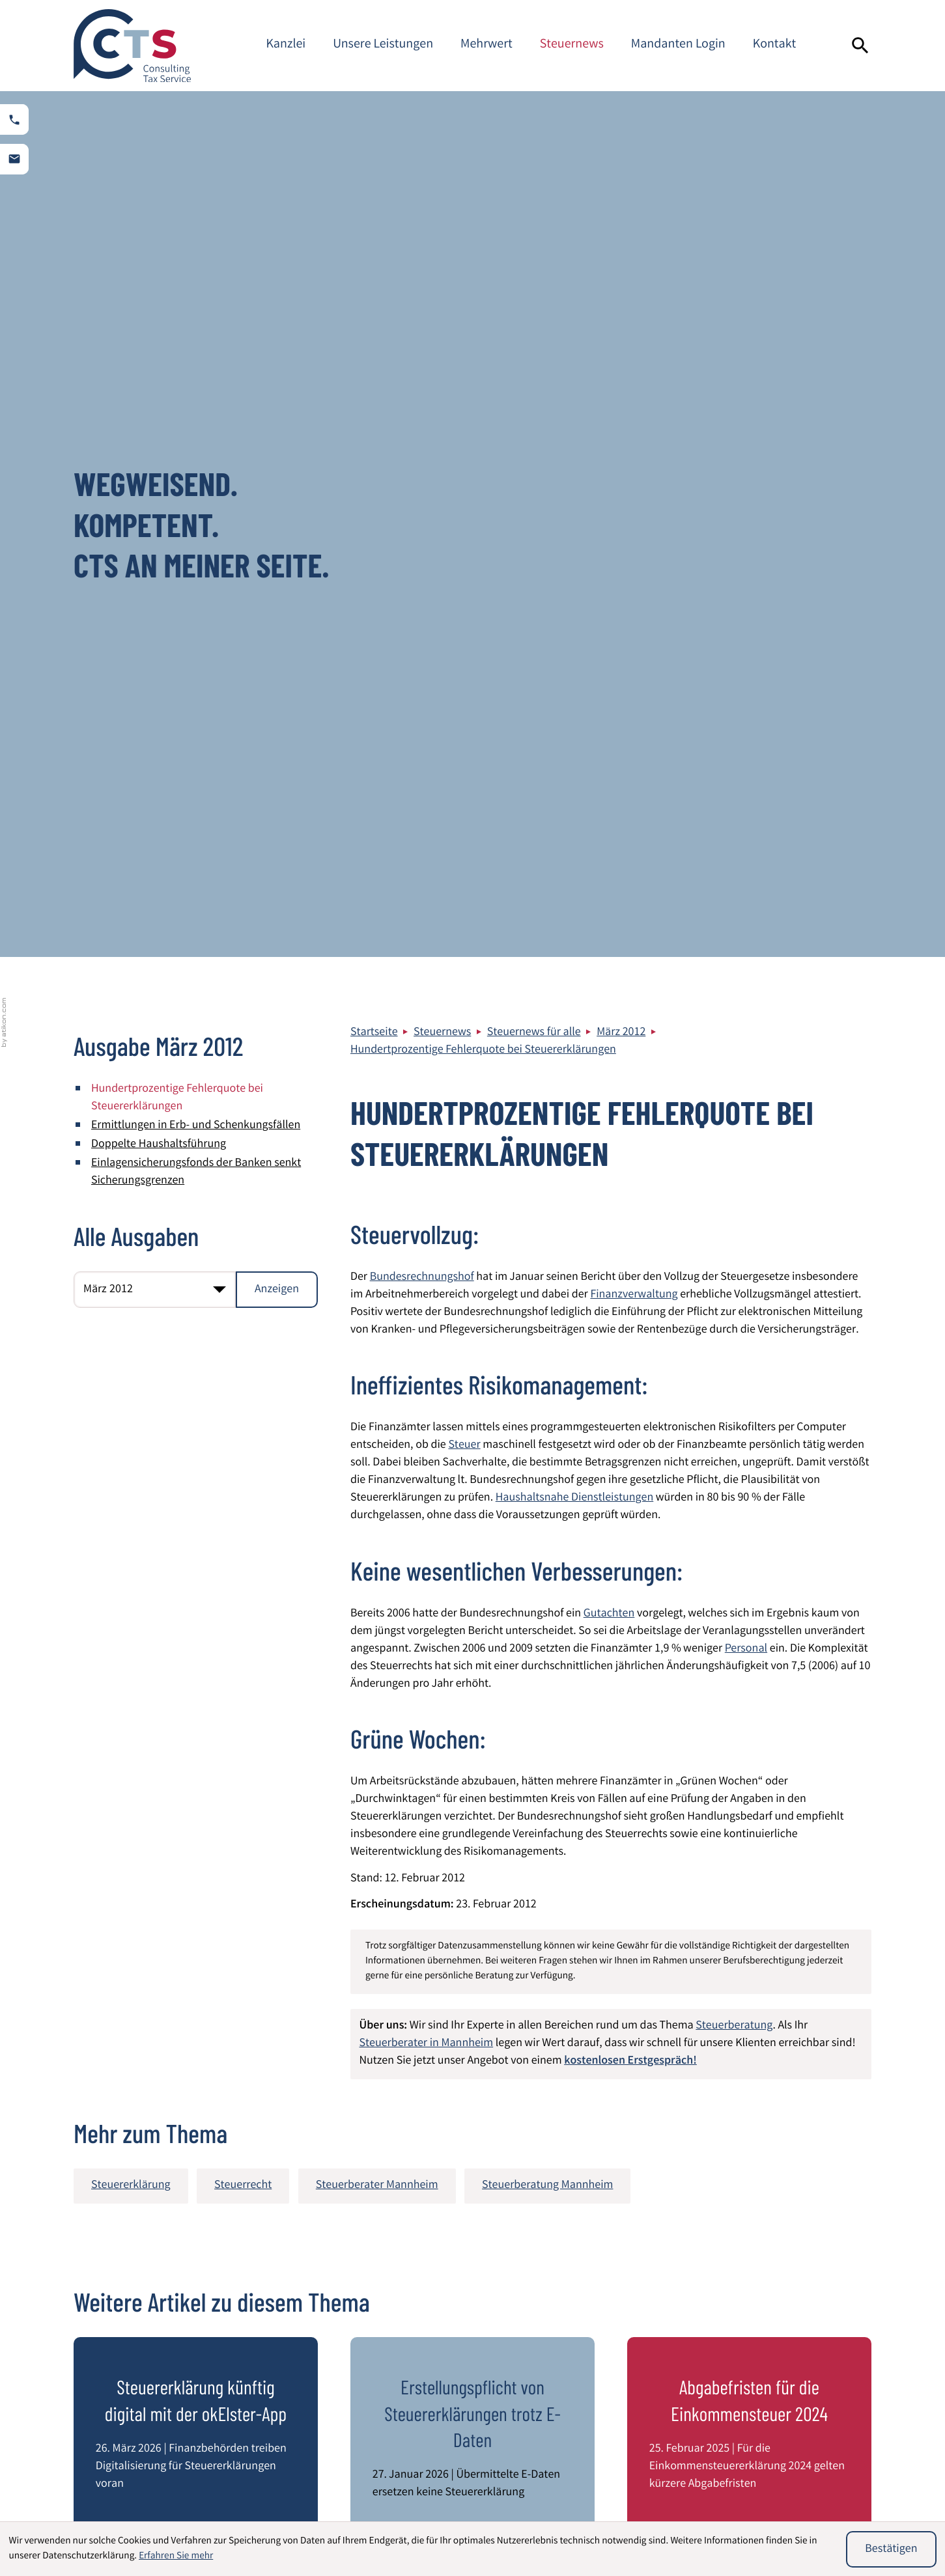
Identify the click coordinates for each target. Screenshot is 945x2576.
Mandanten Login (678, 45)
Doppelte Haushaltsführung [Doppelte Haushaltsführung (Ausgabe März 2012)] (158, 279)
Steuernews (572, 45)
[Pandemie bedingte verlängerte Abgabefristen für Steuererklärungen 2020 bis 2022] (749, 2028)
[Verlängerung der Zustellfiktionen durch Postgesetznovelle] (472, 2028)
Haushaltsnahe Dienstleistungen (575, 632)
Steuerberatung (734, 1160)
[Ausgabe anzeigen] (277, 424)
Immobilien (437, 2508)
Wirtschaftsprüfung (135, 2508)
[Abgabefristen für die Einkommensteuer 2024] (749, 1681)
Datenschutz (779, 2296)
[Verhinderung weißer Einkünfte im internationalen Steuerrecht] (196, 2028)
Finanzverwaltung (633, 429)
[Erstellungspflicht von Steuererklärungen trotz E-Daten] (472, 1681)
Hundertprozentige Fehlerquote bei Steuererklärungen (483, 184)
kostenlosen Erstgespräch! (630, 1195)
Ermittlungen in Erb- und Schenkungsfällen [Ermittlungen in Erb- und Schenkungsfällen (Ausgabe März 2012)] (195, 260)
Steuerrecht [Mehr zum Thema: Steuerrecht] (243, 1320)
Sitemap (769, 2331)
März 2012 (621, 167)
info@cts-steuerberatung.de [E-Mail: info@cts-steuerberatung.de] (458, 2392)
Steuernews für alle (534, 167)
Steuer (464, 580)
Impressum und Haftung (808, 2314)
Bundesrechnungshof (422, 412)
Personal (746, 783)
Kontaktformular (789, 2384)
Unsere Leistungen (383, 45)
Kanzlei (285, 45)
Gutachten (609, 748)
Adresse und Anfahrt (798, 2367)
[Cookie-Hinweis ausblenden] (891, 2549)
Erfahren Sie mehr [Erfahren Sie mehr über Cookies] (176, 2556)
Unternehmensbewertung (792, 2508)
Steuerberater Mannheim (810, 2349)
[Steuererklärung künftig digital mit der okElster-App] (196, 1681)
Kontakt (775, 45)
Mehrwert (486, 45)
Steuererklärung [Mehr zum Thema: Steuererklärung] (131, 1320)
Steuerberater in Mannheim (427, 1178)
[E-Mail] (666, 2156)
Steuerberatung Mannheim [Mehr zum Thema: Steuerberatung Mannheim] (547, 1320)
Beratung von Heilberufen (311, 2508)
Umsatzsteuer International (636, 2508)
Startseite (374, 167)
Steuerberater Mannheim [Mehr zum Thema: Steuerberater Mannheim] (377, 1320)
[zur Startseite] (132, 45)
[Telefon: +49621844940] (438, 2357)
